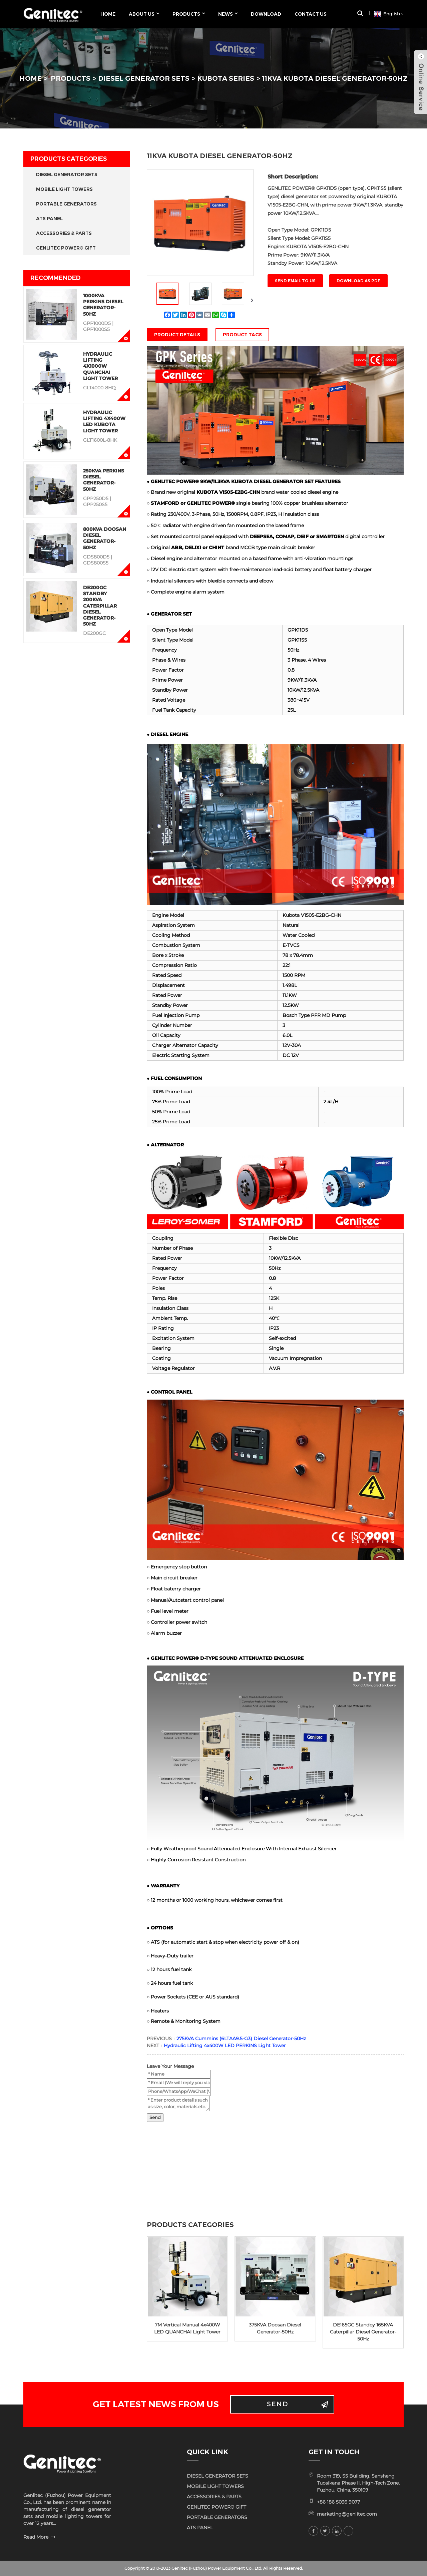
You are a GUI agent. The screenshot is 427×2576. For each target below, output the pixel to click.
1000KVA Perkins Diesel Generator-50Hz (103, 305)
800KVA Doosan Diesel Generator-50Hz (104, 538)
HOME (30, 78)
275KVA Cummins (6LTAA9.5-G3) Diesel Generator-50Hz (241, 2039)
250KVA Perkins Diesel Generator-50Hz (103, 480)
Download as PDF (358, 280)
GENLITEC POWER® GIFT (66, 248)
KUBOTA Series (225, 78)
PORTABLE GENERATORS (66, 204)
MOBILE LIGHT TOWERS (64, 189)
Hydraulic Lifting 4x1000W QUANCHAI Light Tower (100, 366)
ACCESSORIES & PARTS (64, 233)
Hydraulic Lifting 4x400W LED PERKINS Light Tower (225, 2046)
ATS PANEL (49, 219)
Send (155, 2117)
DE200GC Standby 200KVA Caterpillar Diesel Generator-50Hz (100, 606)
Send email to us (295, 280)
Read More (35, 2537)
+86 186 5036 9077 (338, 2502)
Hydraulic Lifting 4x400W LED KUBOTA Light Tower (104, 421)
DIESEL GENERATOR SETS (143, 78)
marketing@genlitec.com (347, 2514)
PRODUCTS (70, 78)
